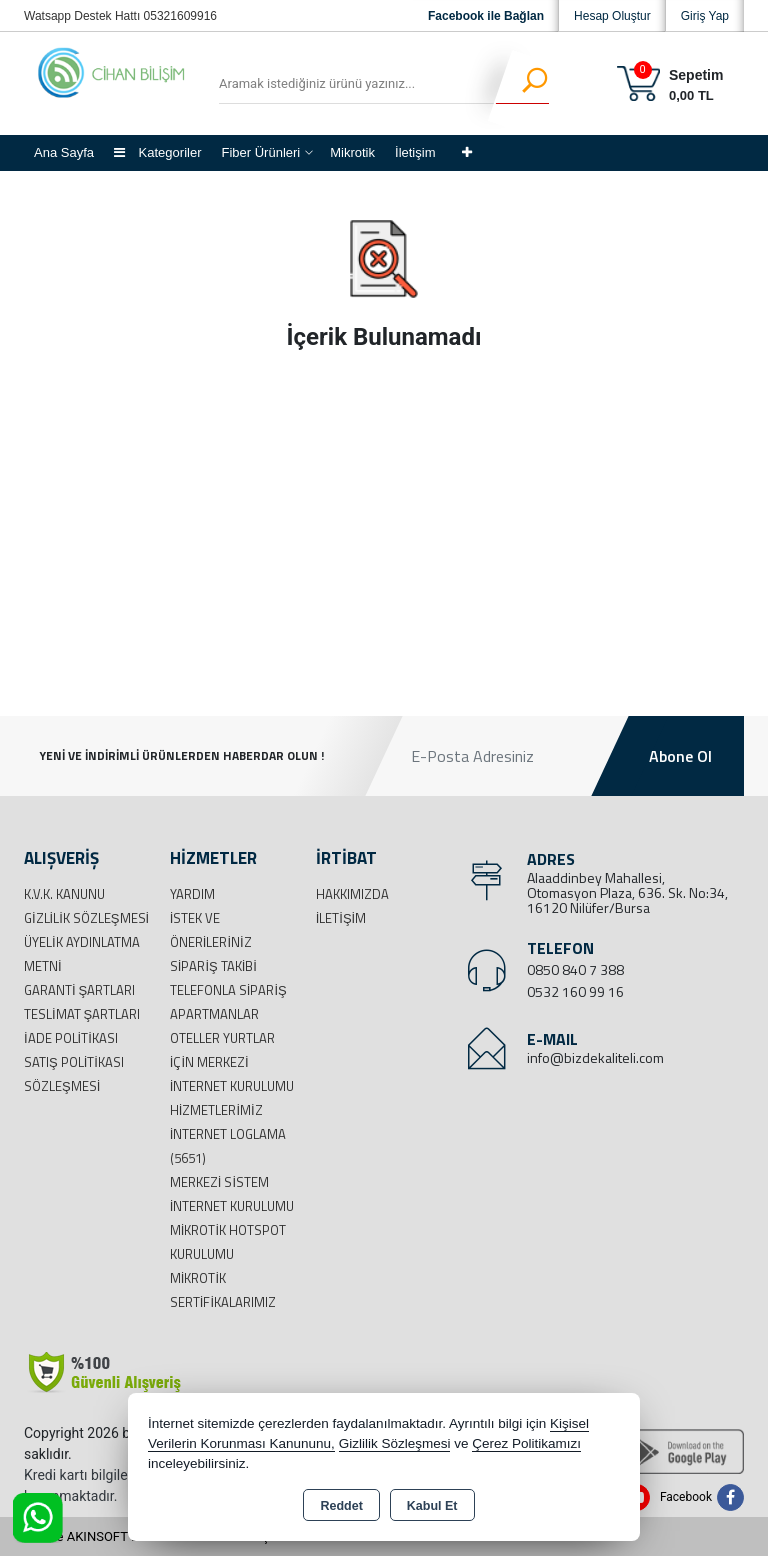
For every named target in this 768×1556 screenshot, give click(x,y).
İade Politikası (71, 1038)
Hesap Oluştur (612, 16)
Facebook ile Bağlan (486, 16)
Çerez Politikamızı (526, 1443)
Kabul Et (432, 1506)
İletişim (415, 152)
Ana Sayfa (64, 152)
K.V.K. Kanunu (64, 894)
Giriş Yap (705, 16)
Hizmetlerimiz (216, 1110)
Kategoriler (157, 152)
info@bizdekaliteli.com (595, 1057)
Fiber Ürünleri (260, 152)
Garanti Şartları (79, 990)
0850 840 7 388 (575, 969)
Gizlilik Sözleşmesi (86, 918)
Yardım (192, 894)
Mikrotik (352, 152)
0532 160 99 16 (575, 991)
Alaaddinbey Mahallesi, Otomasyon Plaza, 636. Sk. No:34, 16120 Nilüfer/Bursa (627, 892)
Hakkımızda (352, 894)
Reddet (341, 1506)
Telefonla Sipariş (228, 990)
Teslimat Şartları (82, 1014)
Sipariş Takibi (213, 966)
